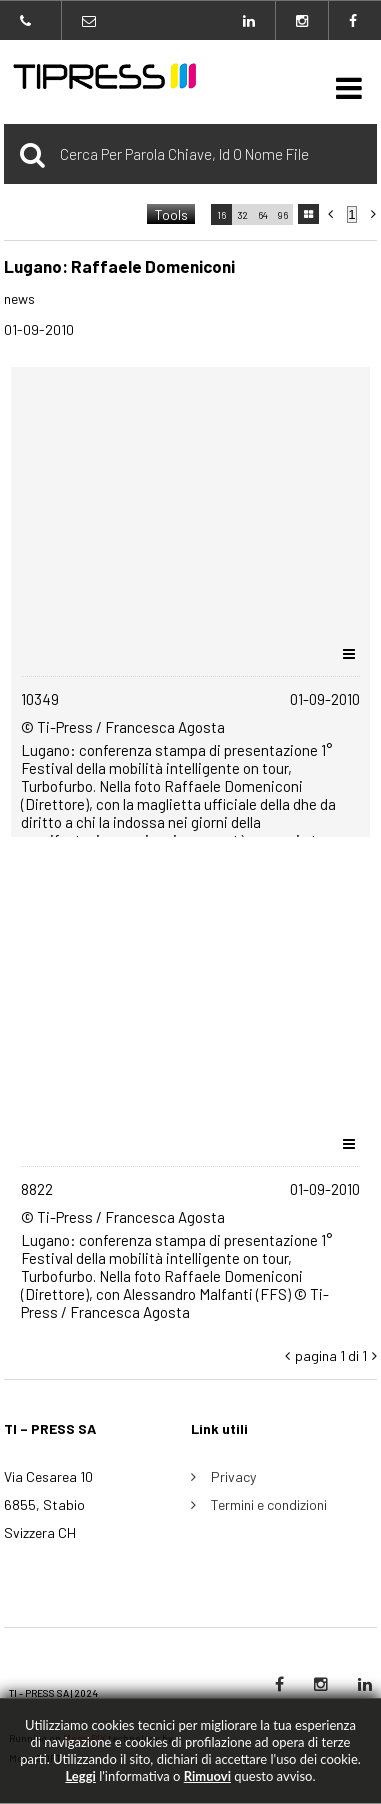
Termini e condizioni (269, 1504)
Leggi (80, 1776)
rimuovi (207, 1776)
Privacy (233, 1476)
